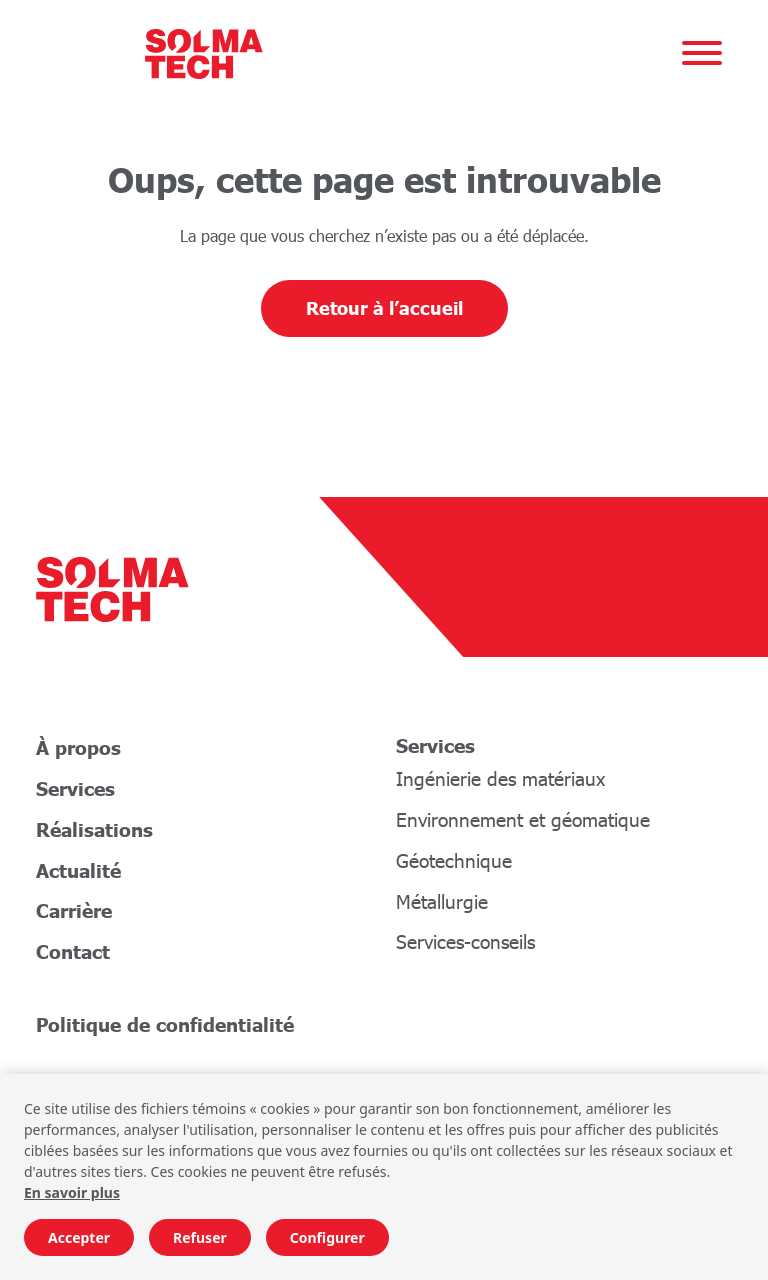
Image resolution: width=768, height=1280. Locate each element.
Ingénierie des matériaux (500, 778)
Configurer (327, 1237)
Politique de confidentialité (165, 1024)
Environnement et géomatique (523, 819)
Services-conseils (465, 941)
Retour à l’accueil (384, 308)
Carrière (74, 910)
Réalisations (94, 829)
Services (75, 788)
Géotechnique (454, 860)
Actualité (78, 870)
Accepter (79, 1237)
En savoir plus (72, 1192)
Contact (73, 951)
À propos (78, 747)
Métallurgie (442, 901)
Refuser (200, 1237)
